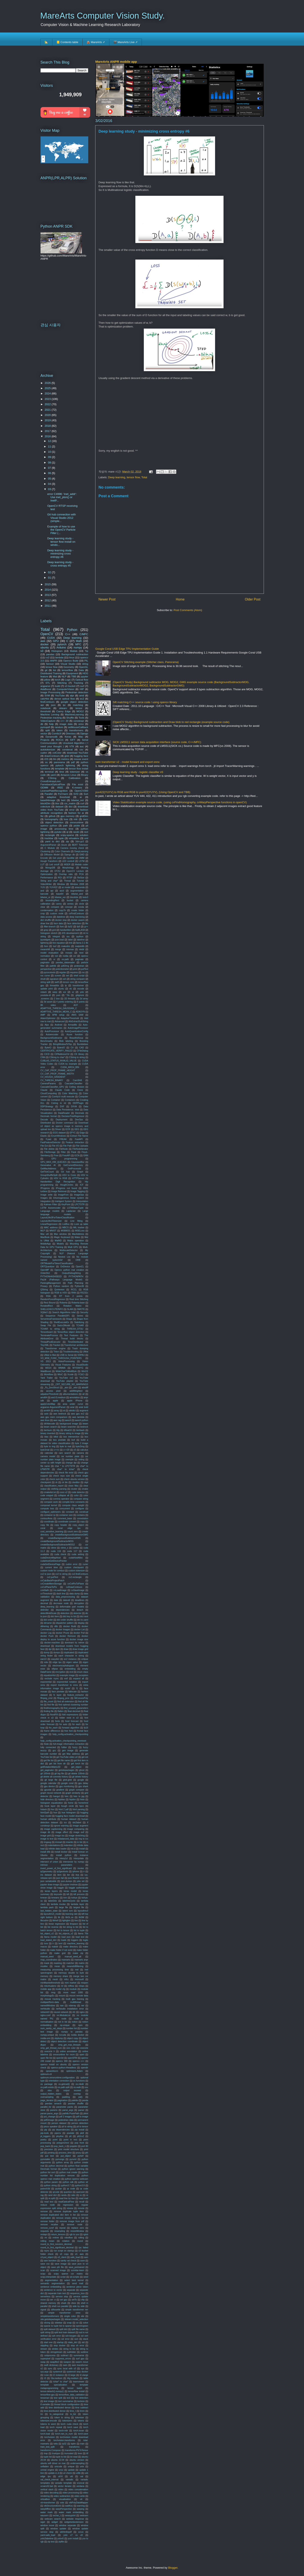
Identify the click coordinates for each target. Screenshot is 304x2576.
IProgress (45, 1188)
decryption (79, 1603)
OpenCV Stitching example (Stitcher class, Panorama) (146, 662)
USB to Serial (66, 1355)
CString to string (77, 1057)
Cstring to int (58, 1103)
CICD (46, 1054)
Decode (44, 1119)
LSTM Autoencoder (51, 1208)
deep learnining (77, 917)
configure (79, 1508)
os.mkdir (80, 2084)
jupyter (84, 676)
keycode (58, 1894)
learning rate (71, 1914)
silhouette (55, 2309)
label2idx (52, 1901)
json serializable (49, 1881)
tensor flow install (78, 768)
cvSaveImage (77, 1590)
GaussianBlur (77, 1162)
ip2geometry (47, 1871)
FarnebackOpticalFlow (53, 784)
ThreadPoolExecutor (51, 1342)
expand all (78, 1678)
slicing (47, 2323)
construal (83, 1512)
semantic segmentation (53, 2283)
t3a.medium (56, 2378)
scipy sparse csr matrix (68, 2274)
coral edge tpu (69, 1528)
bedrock (84, 1427)
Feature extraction (75, 1142)
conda (81, 907)
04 (50, 483)
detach (80, 1610)
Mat (55, 676)
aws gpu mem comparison (54, 1417)
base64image (48, 800)
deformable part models (72, 1607)
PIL (86, 660)
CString (52, 778)
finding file (49, 1711)
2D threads (69, 998)
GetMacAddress (48, 1168)
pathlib (53, 966)
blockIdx (74, 897)
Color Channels (62, 851)
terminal (49, 771)
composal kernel (49, 1505)
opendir (84, 2068)
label (70, 940)
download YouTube (77, 752)
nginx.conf (45, 2015)
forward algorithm (70, 1728)
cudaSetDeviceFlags (51, 1564)
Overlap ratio (66, 874)
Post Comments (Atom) (188, 610)
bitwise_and (77, 894)
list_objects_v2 (66, 1933)
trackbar (49, 838)
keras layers (51, 1891)
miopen (84, 1983)
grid (54, 930)
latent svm (67, 1911)
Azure (64, 845)
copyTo (62, 910)
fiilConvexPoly (81, 1698)
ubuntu (45, 647)
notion (75, 2022)
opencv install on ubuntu (54, 2064)
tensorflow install (76, 2391)
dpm (58, 1649)
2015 (48, 584)
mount (62, 1995)
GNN (85, 1155)
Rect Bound (50, 1303)
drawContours (52, 755)
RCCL (74, 1289)
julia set (81, 1881)
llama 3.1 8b (82, 943)
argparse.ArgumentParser (53, 1407)
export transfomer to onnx (64, 1685)
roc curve (45, 975)
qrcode (56, 2192)
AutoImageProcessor (78, 1028)
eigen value (72, 1662)
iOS (46, 759)
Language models (50, 1211)
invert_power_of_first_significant (56, 1868)
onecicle (84, 2048)
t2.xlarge (84, 2375)
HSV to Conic (69, 1175)
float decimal (74, 1711)
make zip (78, 1953)
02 (50, 572)
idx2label (77, 1822)
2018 (48, 425)
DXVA (74, 1106)
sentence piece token (77, 2287)
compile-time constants (73, 1502)
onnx (81, 724)
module (73, 1989)
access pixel (53, 1391)
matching (78, 705)
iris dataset (46, 1875)
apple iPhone (75, 1400)
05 (50, 478)
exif (66, 1678)
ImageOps (79, 1195)
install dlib (45, 1852)
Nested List (64, 1257)
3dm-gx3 (79, 841)
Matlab (73, 650)
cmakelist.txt (50, 1492)
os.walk (77, 2087)
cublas (76, 1548)
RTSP (70, 877)
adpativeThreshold (50, 1394)
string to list (69, 2349)
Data (81, 670)
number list (71, 2028)
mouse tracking (52, 1999)
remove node (74, 2224)
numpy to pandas (72, 2032)
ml (62, 1986)
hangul (56, 1796)
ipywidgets (46, 940)
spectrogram (82, 2326)
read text (48, 2202)
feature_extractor (75, 1695)
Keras (68, 736)
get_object (76, 1767)
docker (45, 644)
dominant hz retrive (74, 1642)
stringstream (56, 2352)
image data (66, 724)
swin (65, 2365)
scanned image (58, 2270)
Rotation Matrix (72, 1306)
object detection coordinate (64, 2041)
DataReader (64, 1113)
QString (44, 1289)
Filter (63, 1152)
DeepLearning (81, 851)
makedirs (65, 946)
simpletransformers (50, 2316)
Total (144, 477)
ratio (73, 2195)
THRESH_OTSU (75, 1329)
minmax (70, 949)
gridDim (84, 816)
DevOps (79, 1119)
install (82, 1849)
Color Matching (69, 1093)
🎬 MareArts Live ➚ (125, 42)
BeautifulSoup (76, 1038)
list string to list (70, 1927)
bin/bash (80, 1430)
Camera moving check (72, 848)
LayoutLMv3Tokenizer (51, 1221)
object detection (54, 822)
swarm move (82, 2362)
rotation (65, 2241)
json (53, 705)
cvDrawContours (74, 1587)
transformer (78, 985)
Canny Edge (63, 711)
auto (46, 1414)
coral (43, 1528)
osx (86, 2087)
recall (81, 2202)
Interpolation (82, 1201)
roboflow (68, 2237)
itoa (77, 1875)
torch (57, 679)
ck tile (65, 1482)
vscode (80, 989)
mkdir (81, 949)
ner (82, 2005)
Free (56, 1155)
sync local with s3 (66, 2368)
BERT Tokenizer (80, 845)
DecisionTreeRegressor (72, 1116)
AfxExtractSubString (78, 1021)
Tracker (56, 1345)
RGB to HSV (60, 1293)
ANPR (53, 660)
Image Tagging (78, 1191)
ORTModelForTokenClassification (57, 1263)
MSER (67, 864)
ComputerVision (65, 689)
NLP (64, 676)
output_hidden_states (51, 2094)
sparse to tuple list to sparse (58, 2326)
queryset (80, 2192)
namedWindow (48, 2005)
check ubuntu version (74, 1479)
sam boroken (50, 2260)
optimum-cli (46, 2074)
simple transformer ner (76, 2309)
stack (85, 2339)
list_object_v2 (47, 1933)
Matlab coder (81, 864)
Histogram (56, 650)
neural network (61, 2012)
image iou (60, 1835)
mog (53, 1992)
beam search (50, 1427)
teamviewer (78, 2381)
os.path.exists (47, 2087)
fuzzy (74, 1747)
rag (42, 2195)
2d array (84, 998)
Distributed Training (51, 673)
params (54, 2110)
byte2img (80, 1446)
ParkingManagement (51, 1283)
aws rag (57, 1420)
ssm (76, 2339)
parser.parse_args (49, 2113)
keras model (70, 1891)
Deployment (61, 1119)
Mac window (60, 1234)
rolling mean (47, 2241)
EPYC (73, 1133)
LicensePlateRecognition (54, 790)
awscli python (81, 1420)
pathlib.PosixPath (70, 2113)
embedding (70, 1669)
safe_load (75, 2257)
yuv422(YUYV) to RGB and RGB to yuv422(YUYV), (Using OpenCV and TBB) (142, 792)
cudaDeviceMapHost (51, 1558)
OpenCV (47, 634)
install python (63, 1855)
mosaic (68, 953)
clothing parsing (58, 1489)
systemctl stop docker (77, 2372)
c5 (75, 1450)
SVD (76, 793)
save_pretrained (76, 2267)
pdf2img (65, 966)
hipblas (61, 1799)
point (55, 2140)
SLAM (70, 1309)
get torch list (77, 1763)
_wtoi (74, 1387)
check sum (54, 1479)
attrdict (72, 1410)
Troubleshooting (71, 1351)
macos (44, 1947)
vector (44, 733)
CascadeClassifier (73, 1083)
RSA (48, 1296)
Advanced (59, 1021)
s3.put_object (47, 2257)
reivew (70, 2208)
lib (59, 1917)
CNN (43, 1057)
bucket (70, 900)
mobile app (46, 1989)
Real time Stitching (78, 1299)
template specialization (54, 2385)
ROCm (60, 739)
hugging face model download (70, 1816)
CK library (79, 1054)
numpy (78, 647)
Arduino (61, 647)
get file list (48, 1760)
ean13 (44, 1659)
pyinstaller (45, 2159)
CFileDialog (82, 1051)
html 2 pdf (63, 1809)
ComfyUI (56, 733)
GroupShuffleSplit (49, 1175)
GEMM (44, 787)
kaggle (60, 1888)
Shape (69, 1319)
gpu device (49, 1786)
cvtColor (56, 752)
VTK (71, 746)
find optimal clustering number (73, 1705)
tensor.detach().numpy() (52, 2391)
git (46, 670)
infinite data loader (57, 1849)
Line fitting (76, 1221)
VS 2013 (46, 1361)
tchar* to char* (60, 2381)
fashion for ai (76, 812)
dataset (59, 806)
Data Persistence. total (67, 1110)
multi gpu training (75, 1999)
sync (50, 2368)
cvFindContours (76, 913)
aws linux (45, 1420)
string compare (77, 979)
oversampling (47, 2097)
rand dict (52, 2195)
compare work (51, 1502)
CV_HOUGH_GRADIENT (53, 1077)
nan (62, 2005)
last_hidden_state (49, 1911)
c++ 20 (64, 720)
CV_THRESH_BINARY (52, 1080)
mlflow (71, 1986)
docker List (79, 1629)
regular (62, 972)
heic (67, 1796)
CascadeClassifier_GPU (52, 1087)
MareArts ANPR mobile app (116, 61)
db (42, 724)
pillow (47, 679)
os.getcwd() (64, 2084)
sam (86, 2257)
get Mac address (71, 1754)
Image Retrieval (58, 1191)
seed (85, 2277)
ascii (62, 891)
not (56, 956)
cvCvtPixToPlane (76, 1584)
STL (48, 682)
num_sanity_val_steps (51, 2028)
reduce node (48, 2205)
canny (59, 904)
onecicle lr (49, 2051)
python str (83, 2182)
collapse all (63, 1495)
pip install (79, 2130)
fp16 (86, 1728)
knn (65, 1898)
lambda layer (77, 1904)
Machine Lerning (50, 714)
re (81, 2195)
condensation (47, 910)
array (56, 1410)
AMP (43, 1015)
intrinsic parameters (56, 1865)
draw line (45, 923)
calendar (49, 1453)
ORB (78, 1260)
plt (70, 2136)
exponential (46, 1682)
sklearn (63, 708)
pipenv (57, 2133)
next (81, 953)
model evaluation (50, 953)
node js (78, 2019)
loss (66, 819)
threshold (46, 711)
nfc (73, 2012)
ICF (82, 1185)
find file (50, 1705)
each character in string (71, 1656)
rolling (81, 2237)
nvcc (85, 819)
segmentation (51, 2280)
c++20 (66, 1450)
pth (86, 2153)
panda (85, 2100)
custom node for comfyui (52, 1570)
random (59, 727)
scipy (43, 2274)
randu (64, 2195)
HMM (81, 858)
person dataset (59, 2123)
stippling (45, 2345)
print (75, 969)
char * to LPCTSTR (65, 1466)
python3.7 (66, 2185)
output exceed (72, 2090)
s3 (42, 650)
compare (55, 907)
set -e (53, 2300)
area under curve (73, 1404)
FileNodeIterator (80, 1149)
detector (77, 1613)
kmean (44, 1898)
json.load (59, 940)
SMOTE (81, 1309)
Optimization (47, 874)
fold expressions (70, 1714)
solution (84, 835)
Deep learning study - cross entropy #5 (60, 564)
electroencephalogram (63, 1665)
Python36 (79, 1286)
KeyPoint (65, 1204)
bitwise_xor (60, 897)
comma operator (61, 1499)
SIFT (72, 739)
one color (71, 2048)
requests (45, 2231)
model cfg (60, 1989)
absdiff (85, 1387)
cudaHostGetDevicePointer (54, 1561)
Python (72, 630)
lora (46, 1943)
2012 (48, 600)
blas (46, 1437)
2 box (57, 998)
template (59, 768)
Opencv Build (70, 660)
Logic (68, 679)
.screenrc (45, 998)
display (81, 1623)
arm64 (47, 1410)
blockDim (46, 803)
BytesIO (61, 1047)
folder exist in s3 (69, 1718)
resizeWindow (77, 2231)
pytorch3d (45, 2188)
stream (44, 2349)
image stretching (77, 1835)
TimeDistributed (75, 1342)
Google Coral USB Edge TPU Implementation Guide (127, 648)
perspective (46, 969)
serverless (45, 2296)
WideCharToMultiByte (66, 1371)
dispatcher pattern (65, 1623)
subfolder (71, 2352)
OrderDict (45, 1273)
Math (79, 641)
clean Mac (73, 1486)
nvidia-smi (45, 2038)
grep (46, 930)
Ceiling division (76, 1087)
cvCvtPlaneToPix (49, 1587)
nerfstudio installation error (70, 2009)
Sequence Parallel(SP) (57, 1316)
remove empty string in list (70, 2218)
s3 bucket (70, 686)
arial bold (83, 1407)
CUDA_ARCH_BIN (70, 1067)
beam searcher (68, 1427)
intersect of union (49, 1862)
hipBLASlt (80, 930)
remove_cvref (47, 2228)
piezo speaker (51, 2126)
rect (86, 831)
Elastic (44, 1136)
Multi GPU (73, 1247)
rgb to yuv (74, 2234)
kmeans (55, 1898)
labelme (81, 940)
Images (44, 1198)
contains (81, 1515)
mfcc (66, 1979)
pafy (80, 2097)
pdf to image (82, 2116)
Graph (80, 1172)
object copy (72, 2038)
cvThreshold (47, 1593)
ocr (74, 956)
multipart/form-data (50, 2002)
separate (71, 2290)
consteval (67, 749)
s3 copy (64, 2254)
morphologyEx (47, 1995)
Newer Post (107, 599)
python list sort (48, 2172)
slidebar (58, 2323)
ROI (60, 877)
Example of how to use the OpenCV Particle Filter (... (61, 530)
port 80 (84, 2146)
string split (45, 982)
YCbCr (81, 1374)
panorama (59, 762)
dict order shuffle (65, 1620)
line (76, 1920)
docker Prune (62, 1633)
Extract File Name (79, 1136)
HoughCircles (66, 1185)
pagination (62, 2100)
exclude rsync (52, 1678)
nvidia (65, 956)
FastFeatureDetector (51, 1142)
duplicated (69, 1652)
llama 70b (83, 1933)
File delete (49, 1149)
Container (55, 1100)
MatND (58, 1240)
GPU (56, 641)
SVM (47, 695)
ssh (64, 979)
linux (71, 657)
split (47, 730)
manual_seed (47, 1956)
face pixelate (58, 1691)
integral (56, 936)
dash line (60, 1593)
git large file (51, 1780)
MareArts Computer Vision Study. (102, 15)
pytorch (61, 644)
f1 (77, 1688)
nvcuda (62, 2035)
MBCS (65, 1227)
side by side (79, 2306)
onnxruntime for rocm (64, 2054)
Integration (46, 1201)
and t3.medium (58, 1397)
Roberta (63, 1303)
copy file (45, 1525)
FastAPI (79, 1139)
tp (66, 985)
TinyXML (45, 1345)
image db (45, 1832)
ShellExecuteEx (61, 1322)
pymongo (59, 2159)
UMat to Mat (50, 1355)
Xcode (70, 1374)
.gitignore (79, 995)
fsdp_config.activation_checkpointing (70, 1734)
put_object (66, 2156)
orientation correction (59, 2081)
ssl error (65, 2339)
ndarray (72, 2005)
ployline (60, 2136)
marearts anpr (81, 1960)
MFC (78, 644)
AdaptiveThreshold (70, 1018)
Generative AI (48, 1165)
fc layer (57, 1695)
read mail (83, 2198)
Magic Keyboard (62, 1237)
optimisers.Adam (74, 2071)
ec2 (82, 698)
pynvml (72, 2159)
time (61, 771)
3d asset (48, 1002)
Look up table (81, 1224)
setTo (74, 2300)
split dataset (50, 2329)
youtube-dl (46, 995)
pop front (79, 2143)
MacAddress (78, 1234)
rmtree (56, 2237)
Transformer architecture (76, 1345)
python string (50, 2185)
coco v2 (63, 1492)
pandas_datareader (65, 962)
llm (54, 759)
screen (58, 975)
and (42, 891)
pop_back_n (60, 2146)
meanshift (45, 949)
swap (43, 2362)
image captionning (53, 1829)
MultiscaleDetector (69, 1250)
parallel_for (46, 2107)
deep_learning (47, 1607)
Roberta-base (78, 1303)
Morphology (68, 868)
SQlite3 (44, 1312)
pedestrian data (65, 2120)
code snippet (47, 1495)
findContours (47, 701)
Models (60, 1244)
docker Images (63, 1629)
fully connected (48, 1747)
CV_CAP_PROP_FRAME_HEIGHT (58, 1070)
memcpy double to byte (71, 1973)
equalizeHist (50, 1675)
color (76, 1495)
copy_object (78, 1525)
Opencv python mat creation (69, 1270)
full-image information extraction (68, 1744)
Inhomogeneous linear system (68, 1198)
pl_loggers (46, 2136)
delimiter (45, 1610)
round (80, 2241)
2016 (48, 436)
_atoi (65, 1387)
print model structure (68, 2149)
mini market (70, 1983)
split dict (64, 2329)
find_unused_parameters (76, 1708)
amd (81, 695)
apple (55, 1400)
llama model (50, 1937)
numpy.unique (47, 2035)
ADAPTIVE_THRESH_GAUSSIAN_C (59, 1008)
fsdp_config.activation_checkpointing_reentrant (63, 1741)
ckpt (86, 1482)
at (64, 1410)
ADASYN (80, 1012)
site (82, 2316)
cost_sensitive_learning (52, 1531)
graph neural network (51, 1793)
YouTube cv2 (66, 1378)
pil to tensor (82, 2126)
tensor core (68, 982)
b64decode (49, 1424)
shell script (79, 975)
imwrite (69, 1842)
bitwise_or (45, 897)
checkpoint (46, 1482)
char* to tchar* (66, 1469)
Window (61, 884)
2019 (48, 420)
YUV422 (53, 887)
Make (77, 1237)
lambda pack (47, 1907)
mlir (76, 819)
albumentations (70, 1394)
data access (46, 917)
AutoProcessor (52, 1031)
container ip (49, 1515)
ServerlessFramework (51, 1319)
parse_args (67, 2110)
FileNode (63, 1149)
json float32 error (76, 1878)
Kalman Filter (50, 1204)
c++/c (56, 1450)
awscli (68, 1420)
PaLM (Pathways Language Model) (61, 1279)
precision (48, 2149)
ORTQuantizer (48, 1266)
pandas (50, 654)
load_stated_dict (49, 1940)
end (71, 1672)
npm (80, 2025)
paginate (79, 959)
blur (57, 803)
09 (50, 457)
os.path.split (63, 2087)
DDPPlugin (78, 1103)
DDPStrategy (47, 1106)
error (72, 809)
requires (74, 972)
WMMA (61, 1368)
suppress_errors (63, 2358)
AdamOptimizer (48, 1018)
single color (70, 2316)
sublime (84, 2352)
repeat (62, 2228)
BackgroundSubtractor (51, 1038)
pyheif (80, 2156)
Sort (86, 793)
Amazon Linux (68, 774)
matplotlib (79, 946)
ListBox (65, 1224)
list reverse (53, 1927)
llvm (46, 946)
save (82, 2260)
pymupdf (45, 727)
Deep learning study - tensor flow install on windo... (61, 541)
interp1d (64, 1858)
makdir (55, 1947)
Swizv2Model (63, 1325)
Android (58, 1025)
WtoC (60, 1374)
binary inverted (48, 1433)
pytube (58, 831)
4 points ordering (64, 1002)
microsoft (79, 1979)
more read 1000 (73, 1992)
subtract (64, 2355)
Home (180, 599)
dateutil (66, 1600)
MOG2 (80, 711)
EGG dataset (59, 1133)
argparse (45, 686)
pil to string (67, 2126)
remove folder (48, 2221)
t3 (45, 2378)
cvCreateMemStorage (51, 1584)
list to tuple (79, 1930)
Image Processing (51, 692)
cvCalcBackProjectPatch (52, 1580)
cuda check (60, 1554)
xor (64, 992)
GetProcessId (74, 1168)
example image (67, 1675)
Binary (84, 774)
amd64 (44, 1397)
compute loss (47, 1508)
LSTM (82, 861)
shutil (43, 979)
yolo (82, 992)
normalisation (47, 2022)
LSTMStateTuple (75, 1208)
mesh (55, 1979)
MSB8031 (66, 1231)
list (54, 670)
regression (68, 2205)
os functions (79, 2081)
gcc (54, 1750)
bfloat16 (68, 1430)
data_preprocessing (65, 1597)
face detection (74, 923)
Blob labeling (66, 1041)
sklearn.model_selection (76, 2319)
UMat (85, 1351)
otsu (50, 2090)
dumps (56, 1652)
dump (46, 1652)
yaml (53, 774)
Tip (86, 650)
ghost (81, 1770)
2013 (48, 594)
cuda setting (78, 1554)
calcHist (45, 698)
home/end (83, 1803)
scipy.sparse (67, 835)
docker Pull (79, 1633)
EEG (77, 1129)
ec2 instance (70, 1659)
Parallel (49, 793)
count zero (72, 1531)
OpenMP (45, 1270)
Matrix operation (75, 1240)
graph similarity (72, 1793)
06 (50, 473)
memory (45, 1976)
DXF (62, 1106)
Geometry (69, 667)
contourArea (47, 1518)
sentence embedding (51, 2287)
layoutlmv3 (83, 1911)
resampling (59, 2231)
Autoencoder (52, 1034)
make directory (70, 1947)
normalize (45, 956)
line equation (59, 943)
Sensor (50, 663)
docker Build (69, 1626)
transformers (76, 730)
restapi (44, 2234)
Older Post (253, 599)
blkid (56, 1437)
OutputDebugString (71, 1273)
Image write (47, 1195)
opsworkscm (52, 2071)
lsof (54, 946)
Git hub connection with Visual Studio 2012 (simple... (61, 518)
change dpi (71, 1463)
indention (68, 1845)
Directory (71, 733)
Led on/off (54, 864)
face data (58, 923)
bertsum (48, 1430)
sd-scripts (74, 2277)
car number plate (70, 1456)
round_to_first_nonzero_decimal (56, 2244)
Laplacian (71, 1211)
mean (57, 1966)
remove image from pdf (72, 2221)
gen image (67, 1750)
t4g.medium (73, 2378)
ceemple (69, 1459)
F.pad (48, 1139)
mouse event (81, 759)
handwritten (65, 930)
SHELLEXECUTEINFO (52, 1309)
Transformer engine (55, 1348)
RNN (73, 1293)
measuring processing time (55, 1970)
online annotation (68, 2051)
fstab (46, 1744)
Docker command (64, 1123)
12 (50, 441)
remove (44, 2211)
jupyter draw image (50, 1884)
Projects (45, 739)
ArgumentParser (49, 845)
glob (66, 755)
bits (86, 1433)
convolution (82, 1518)
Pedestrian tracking (51, 717)
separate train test (57, 2293)
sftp (83, 2300)
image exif (78, 1832)
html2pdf (45, 1812)
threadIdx (54, 985)
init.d (73, 1849)
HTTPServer (78, 1178)
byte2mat (45, 1450)
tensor (79, 708)
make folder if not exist (61, 1950)
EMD (82, 854)
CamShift (77, 1080)
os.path (65, 959)
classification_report (54, 1486)
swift (56, 982)
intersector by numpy (73, 1862)
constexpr (78, 720)
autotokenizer (48, 749)
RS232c (84, 1293)
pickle (77, 825)
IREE (60, 787)
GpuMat (70, 858)
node (63, 2019)
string (85, 663)
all (83, 1394)
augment (84, 1410)
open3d (60, 2058)
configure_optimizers (51, 1512)
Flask (73, 1152)
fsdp (51, 724)
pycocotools (49, 972)
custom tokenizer (76, 1570)
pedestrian (79, 966)
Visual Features (63, 1365)
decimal (44, 1603)
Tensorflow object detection (70, 1332)
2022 (48, 404)
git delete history (80, 1777)
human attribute (48, 1819)
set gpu (63, 2300)
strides (55, 2349)
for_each (53, 1728)
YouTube (60, 695)
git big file (59, 1773)
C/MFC (83, 634)
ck (56, 1482)
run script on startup (64, 2251)
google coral (67, 1783)
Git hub (65, 1172)
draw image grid (80, 1649)
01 (50, 577)
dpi (50, 1649)
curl (82, 803)
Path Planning (75, 1283)
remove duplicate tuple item (69, 2211)
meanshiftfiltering (75, 1966)
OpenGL (83, 667)
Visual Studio (68, 663)
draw (66, 1649)
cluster (74, 1489)
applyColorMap (48, 1404)
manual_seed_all (73, 1956)
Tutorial (80, 881)
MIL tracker (78, 1227)
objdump (58, 2038)
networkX (45, 2012)
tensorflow (67, 670)
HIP (82, 689)
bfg (57, 1430)
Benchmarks (47, 1041)
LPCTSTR (80, 1204)
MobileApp (46, 1244)
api (51, 891)
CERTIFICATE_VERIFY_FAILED (57, 1051)
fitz (42, 816)
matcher (70, 1963)
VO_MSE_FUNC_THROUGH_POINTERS (61, 1358)
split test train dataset (64, 2332)
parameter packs (64, 2107)
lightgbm (66, 1920)
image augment (80, 1826)
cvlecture (45, 806)
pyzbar (58, 2188)
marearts (65, 1960)
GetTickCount (47, 1172)
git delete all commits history (54, 1777)
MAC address (51, 1227)
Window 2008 (77, 884)
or (54, 959)
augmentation (77, 891)
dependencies (63, 1610)
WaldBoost (46, 1371)
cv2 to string (61, 1574)
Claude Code (62, 1090)
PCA (81, 874)
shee (73, 2303)
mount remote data (78, 1995)
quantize (68, 2192)
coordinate (49, 1521)
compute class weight (73, 1505)
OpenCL (80, 1266)
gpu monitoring (66, 1786)
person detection (79, 2123)
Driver (58, 1129)
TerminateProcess (49, 1335)
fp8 (78, 926)
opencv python (49, 825)
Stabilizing (79, 1322)
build (57, 686)
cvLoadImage (59, 1590)
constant (70, 1512)
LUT (43, 864)
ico (65, 1822)
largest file (78, 1907)
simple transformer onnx (64, 2313)
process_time (65, 2153)
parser (81, 2110)
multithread (75, 2002)
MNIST (53, 1231)
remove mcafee (49, 2224)
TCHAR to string (50, 1329)
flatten (61, 1711)
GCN (76, 1155)
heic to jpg (78, 1796)
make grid (59, 1953)
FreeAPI (66, 1155)
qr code (71, 2188)
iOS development (70, 933)
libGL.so (69, 1917)
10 (50, 451)
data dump (74, 1593)
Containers (70, 1100)
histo (82, 1799)
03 (50, 489)
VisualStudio (82, 1365)
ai (81, 797)
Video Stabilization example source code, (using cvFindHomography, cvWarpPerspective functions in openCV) (180, 802)
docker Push (47, 1636)
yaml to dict (52, 841)
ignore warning (61, 1826)
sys (82, 2368)
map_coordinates (49, 1960)
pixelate (70, 2133)
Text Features (71, 1335)
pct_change (49, 2116)
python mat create (68, 2172)
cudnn (44, 752)
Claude (44, 1090)
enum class (82, 1672)
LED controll (68, 861)
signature (54, 979)
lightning (45, 943)
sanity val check (68, 2260)
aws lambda (78, 1417)
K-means (77, 787)
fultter (64, 1747)
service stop (62, 2296)
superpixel (45, 2358)
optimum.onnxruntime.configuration (58, 2077)
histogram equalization (52, 1803)
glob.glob (67, 1780)
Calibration (74, 778)
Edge (82, 1133)
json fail (60, 1878)
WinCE (84, 1371)
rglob (85, 2234)
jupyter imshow (70, 1884)
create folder (77, 910)
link (70, 943)
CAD (81, 1047)
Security (84, 1312)
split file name (78, 2329)
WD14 (48, 1368)
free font (68, 1731)
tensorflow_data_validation (72, 2395)
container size (66, 1515)
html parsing (79, 1809)
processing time (63, 828)
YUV (43, 887)
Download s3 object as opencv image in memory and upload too (64, 1126)
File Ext (44, 1146)
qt (67, 831)
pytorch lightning (65, 765)
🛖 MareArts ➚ (96, 42)
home (70, 1803)
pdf (73, 762)
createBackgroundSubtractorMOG (57, 1541)
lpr (64, 705)
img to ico (83, 1839)
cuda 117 (72, 1551)
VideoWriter (46, 884)
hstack (44, 1809)
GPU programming (64, 1159)
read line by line (67, 2198)
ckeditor (76, 1482)
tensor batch (75, 2388)
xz (73, 992)
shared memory (48, 2303)
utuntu (61, 989)
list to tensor (63, 1930)
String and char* (49, 881)
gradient (60, 1790)
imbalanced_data (65, 1839)
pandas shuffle (76, 2103)
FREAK (63, 1139)
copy (82, 1521)
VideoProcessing (66, 1361)
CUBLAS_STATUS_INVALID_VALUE (59, 1061)
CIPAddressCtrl (61, 1054)
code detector (78, 1492)
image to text (47, 1839)
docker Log (46, 1633)
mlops (82, 1986)
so (77, 2323)
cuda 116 (56, 1551)
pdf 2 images (65, 2116)
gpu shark (83, 1786)
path (65, 825)
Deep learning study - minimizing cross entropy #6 (60, 553)
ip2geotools (62, 1871)
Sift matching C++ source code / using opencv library (145, 702)
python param (51, 2182)
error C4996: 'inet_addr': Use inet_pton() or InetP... (62, 497)
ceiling (81, 1459)
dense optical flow (64, 698)
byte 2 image (81, 1443)
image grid (46, 1835)
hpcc (81, 1806)
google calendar (49, 1783)
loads (63, 1940)
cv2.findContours (80, 1574)
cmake (85, 1489)
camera (80, 1453)
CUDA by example (67, 1064)
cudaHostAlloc (76, 1558)
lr (53, 1943)
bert (63, 800)
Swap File (46, 1325)
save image (60, 2264)
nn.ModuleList (64, 2015)
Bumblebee (82, 1044)
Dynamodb (52, 736)
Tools (81, 717)
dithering (45, 1626)
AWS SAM (77, 1015)
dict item (55, 1616)
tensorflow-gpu (48, 2395)
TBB (73, 676)
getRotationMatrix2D (51, 1767)
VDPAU (81, 1355)
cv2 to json (46, 1574)
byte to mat (65, 1446)
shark (63, 2303)
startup (60, 2342)
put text (49, 2156)
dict (70, 806)
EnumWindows (58, 1136)
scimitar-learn (77, 2270)
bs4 (73, 1440)
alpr (72, 695)
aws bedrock (59, 1414)
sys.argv (45, 2372)
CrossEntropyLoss (51, 781)
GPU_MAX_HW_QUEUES (54, 1162)
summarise (78, 2355)
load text (80, 1937)
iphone (75, 1871)
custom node (56, 913)
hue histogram (69, 1812)
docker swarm (78, 920)
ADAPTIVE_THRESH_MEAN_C (56, 1012)
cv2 (47, 657)
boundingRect (52, 900)
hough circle (67, 1806)
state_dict (72, 2342)
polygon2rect (63, 2143)
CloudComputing (49, 1093)
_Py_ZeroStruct (51, 1387)
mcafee (44, 1966)
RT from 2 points (71, 1296)
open (82, 2054)
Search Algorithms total (64, 1312)
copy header (60, 1525)
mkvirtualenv (50, 1986)
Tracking (78, 682)
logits (85, 1940)
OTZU (57, 871)
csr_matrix (70, 803)
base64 (59, 894)
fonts (57, 1721)
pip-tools (45, 2133)
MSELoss (79, 1231)
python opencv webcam (76, 2179)
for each (76, 1724)
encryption (60, 1672)
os (46, 762)
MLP (43, 1231)
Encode (44, 858)
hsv (52, 1809)
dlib (56, 1626)
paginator (45, 962)
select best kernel (74, 2280)
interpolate (78, 1858)
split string (45, 2332)
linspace (74, 1924)
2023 (48, 399)
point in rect (70, 2140)
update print (47, 989)
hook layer (50, 1806)
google (80, 1780)
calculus (84, 1450)
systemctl (57, 2372)
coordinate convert (67, 1521)
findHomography (52, 1708)
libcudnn (45, 1920)
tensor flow (133, 477)
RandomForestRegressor (53, 1299)
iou (67, 936)
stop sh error (77, 2345)
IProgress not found (66, 1188)
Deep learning (116, 477)
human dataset (68, 1819)
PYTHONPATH (76, 1276)
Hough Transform (49, 861)
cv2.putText (52, 1577)
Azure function (74, 1034)
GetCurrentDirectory (73, 1165)
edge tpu (57, 1662)
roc (83, 972)
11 (50, 446)
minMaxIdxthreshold (50, 1983)
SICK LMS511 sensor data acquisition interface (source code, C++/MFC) (157, 742)
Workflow (48, 1374)
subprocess (50, 2355)
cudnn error (71, 1564)
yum (58, 995)
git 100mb (45, 1773)
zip (67, 841)
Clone (80, 1090)
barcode (45, 894)
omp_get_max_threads (69, 2045)
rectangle (50, 835)
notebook (46, 708)
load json (66, 1937)
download (45, 1646)
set (67, 975)
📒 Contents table (67, 42)
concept (68, 907)
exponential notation (67, 1682)
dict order (48, 1620)
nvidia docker (77, 2035)
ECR (67, 1129)
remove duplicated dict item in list (58, 2215)
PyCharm (63, 793)
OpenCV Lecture (75, 871)
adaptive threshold (58, 797)
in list (79, 1842)
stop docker (60, 2345)
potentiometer (62, 969)
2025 (48, 388)
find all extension (65, 1701)
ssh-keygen (70, 2336)
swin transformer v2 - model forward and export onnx (127, 762)
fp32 (70, 926)
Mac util (45, 1234)
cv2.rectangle (75, 1577)
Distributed (46, 1123)
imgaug (47, 1842)
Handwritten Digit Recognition (58, 1182)
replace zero (77, 2228)
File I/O (55, 1146)
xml (86, 838)
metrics (65, 759)
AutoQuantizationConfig (76, 1031)
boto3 (85, 897)
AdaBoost (46, 689)
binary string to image (69, 1433)
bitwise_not (77, 800)
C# (72, 1047)
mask (46, 1963)
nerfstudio (45, 2009)
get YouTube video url (67, 1757)
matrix (81, 1963)
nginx (82, 2012)
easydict (55, 1659)
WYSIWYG (77, 1368)
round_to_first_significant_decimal (57, 2247)
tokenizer (75, 771)
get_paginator (47, 1770)
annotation (75, 1397)
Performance (47, 877)
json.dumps (66, 1881)
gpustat (47, 1790)
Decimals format (49, 1116)
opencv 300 (62, 2061)
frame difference (52, 1731)
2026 (48, 382)
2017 (48, 431)
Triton (56, 1351)
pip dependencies (61, 2130)
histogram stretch (49, 933)
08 (50, 462)
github (52, 816)
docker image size (79, 1639)
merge (58, 949)
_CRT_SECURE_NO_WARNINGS (71, 1384)
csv (81, 749)
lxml (60, 1943)
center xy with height (51, 1463)
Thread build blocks (72, 1338)
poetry (44, 2140)
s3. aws (79, 2254)
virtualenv (74, 838)
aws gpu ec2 (77, 1414)
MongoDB (50, 868)
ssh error (56, 2336)
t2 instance (58, 2375)
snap (69, 2323)
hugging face (81, 755)
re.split (52, 2198)
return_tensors (58, 2234)
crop (43, 913)
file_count (48, 1701)
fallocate (73, 1691)
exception (83, 1675)
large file (63, 1907)
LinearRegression (49, 1224)
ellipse (55, 1669)
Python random (61, 1286)
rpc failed (83, 2247)
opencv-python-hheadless (63, 2068)
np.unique (65, 2025)
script (63, 2277)
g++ (86, 926)
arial (72, 1407)
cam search (65, 1453)
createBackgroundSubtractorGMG (71, 1535)
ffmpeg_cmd (47, 1698)
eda (46, 1662)
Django (84, 733)
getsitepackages (66, 1770)
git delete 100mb (76, 1773)
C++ (68, 634)
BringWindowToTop (62, 1044)
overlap (77, 2094)
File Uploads (82, 1146)
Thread (67, 881)
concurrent (64, 1508)
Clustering (45, 851)
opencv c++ (78, 2061)
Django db (69, 854)
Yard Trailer (47, 1378)
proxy (78, 2153)
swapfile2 (54, 2362)
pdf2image (49, 2120)
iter (68, 1875)
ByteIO (48, 1047)
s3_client (62, 2257)
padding (66, 2097)
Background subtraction (74, 654)
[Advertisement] (172, 627)
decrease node (61, 1603)
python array (62, 2162)
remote (81, 2208)
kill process (79, 1894)
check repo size (61, 1476)
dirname (48, 1623)
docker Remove (67, 1636)
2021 (48, 409)
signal (43, 2309)
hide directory (47, 1799)
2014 (48, 589)
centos (70, 904)
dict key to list (69, 1616)
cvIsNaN (45, 1590)
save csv (45, 2264)
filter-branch (50, 926)
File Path (67, 1146)
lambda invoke (58, 1904)
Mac (80, 736)
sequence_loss (77, 2293)
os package (47, 2084)
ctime (53, 1548)
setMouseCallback (78, 727)
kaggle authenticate (78, 1888)
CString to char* (57, 1057)
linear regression (57, 1924)
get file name (63, 1760)
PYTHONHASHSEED (51, 1276)
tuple (61, 838)
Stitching (62, 682)
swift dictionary (51, 2365)
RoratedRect (47, 1306)
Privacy (44, 1286)
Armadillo (72, 1025)
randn (76, 831)
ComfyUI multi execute (63, 1096)
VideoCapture (48, 720)
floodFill (54, 1714)
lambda (59, 657)
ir (84, 1871)
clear (43, 907)
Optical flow (81, 679)
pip (45, 2130)
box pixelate (59, 1440)
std (83, 2342)
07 (50, 467)
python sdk (67, 2182)
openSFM (72, 2058)
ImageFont (63, 1195)
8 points (81, 1002)
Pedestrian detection (76, 692)
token (60, 730)
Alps (47, 1025)
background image (69, 1424)
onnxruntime (76, 822)
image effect (62, 1832)
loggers (74, 1940)
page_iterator (47, 2100)
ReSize (80, 877)
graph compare (76, 1790)
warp (54, 992)
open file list (46, 2058)
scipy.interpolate (48, 2277)
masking (58, 1963)
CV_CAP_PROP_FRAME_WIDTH (57, 1074)
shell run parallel (60, 2306)
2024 (48, 393)
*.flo (68, 995)
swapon (67, 2362)
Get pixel (57, 858)
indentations (54, 1845)
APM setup (58, 1015)
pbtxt (85, 2113)
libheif (55, 1920)
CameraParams (48, 1083)
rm (46, 2237)
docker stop (61, 920)
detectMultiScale (49, 1613)
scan (43, 2270)
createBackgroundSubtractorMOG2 (58, 1544)
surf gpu (80, 2358)
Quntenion (59, 1289)
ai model (66, 887)
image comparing (75, 1829)
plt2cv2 (80, 2136)
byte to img (49, 1446)
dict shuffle (46, 920)
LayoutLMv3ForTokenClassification (58, 1217)
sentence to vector (53, 2290)
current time (51, 1567)
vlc (70, 989)
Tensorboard (47, 1332)
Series (80, 1316)
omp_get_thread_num (51, 2048)
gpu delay (83, 1783)
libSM (81, 1917)
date (56, 1600)
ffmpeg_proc (63, 1698)
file (86, 923)
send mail (77, 2283)
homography (51, 819)
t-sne (46, 2375)
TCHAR (80, 1325)
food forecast (72, 1721)
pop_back (45, 2146)
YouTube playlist (64, 1381)
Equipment (72, 673)
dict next (84, 1616)
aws (43, 641)
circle (81, 904)
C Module (50, 848)
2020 (48, 415)
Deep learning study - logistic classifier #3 (138, 772)
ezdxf (67, 1688)
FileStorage (50, 1152)
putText (84, 969)
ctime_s (64, 1548)
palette (74, 2100)
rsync (46, 2251)
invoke (80, 1868)
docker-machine (52, 1642)
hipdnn (72, 1799)
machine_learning (75, 1943)
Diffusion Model (52, 854)
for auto (63, 1724)
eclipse (84, 1659)
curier (85, 1564)
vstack (44, 992)
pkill (82, 2133)
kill (67, 1894)
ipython (80, 936)
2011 (48, 605)
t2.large (72, 2375)
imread (58, 1842)
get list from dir (57, 1763)
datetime (61, 917)
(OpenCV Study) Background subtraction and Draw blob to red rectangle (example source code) (171, 722)
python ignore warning (73, 2169)
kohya (74, 1898)
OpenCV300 (81, 790)
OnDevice (65, 1266)
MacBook (45, 1237)
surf (82, 686)
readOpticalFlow (66, 2202)
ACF (75, 1005)
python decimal (56, 2166)
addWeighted (75, 1391)
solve (85, 2323)
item (59, 1875)
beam (85, 1424)
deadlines (79, 1600)
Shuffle (70, 717)
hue (55, 1812)
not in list (62, 2022)
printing (51, 2153)
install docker (61, 1852)
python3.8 (80, 2185)
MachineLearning (74, 714)
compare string (80, 1499)
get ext (84, 1757)
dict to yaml (82, 1620)
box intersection (71, 1437)
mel (77, 1970)
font (62, 926)
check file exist (65, 1472)
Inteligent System (63, 1201)
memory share (60, 1976)
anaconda (80, 887)
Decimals (79, 1113)
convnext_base (64, 1518)
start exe (48, 2342)
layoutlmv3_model (52, 1914)
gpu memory (68, 816)
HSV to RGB (60, 1178)
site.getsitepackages (50, 2319)
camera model (48, 1456)
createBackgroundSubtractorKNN (64, 1538)
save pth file (57, 2267)
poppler (73, 2146)
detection (65, 1613)
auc (82, 746)
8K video (48, 1005)
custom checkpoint (74, 1567)
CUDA (51, 637)
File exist (77, 784)
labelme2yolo (68, 1901)
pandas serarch (53, 2103)
